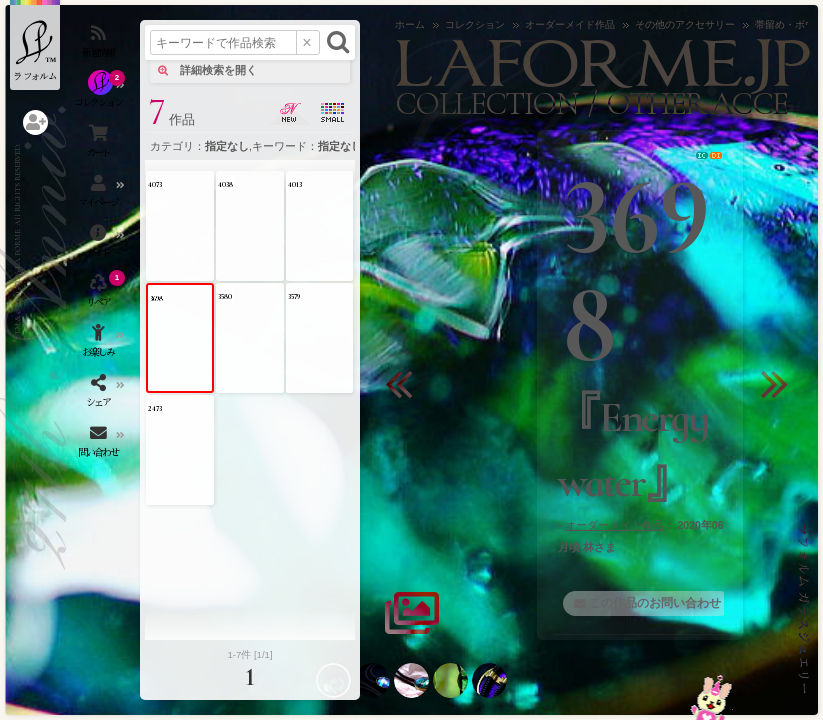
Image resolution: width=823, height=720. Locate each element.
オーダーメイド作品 (614, 525)
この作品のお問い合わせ (655, 603)
